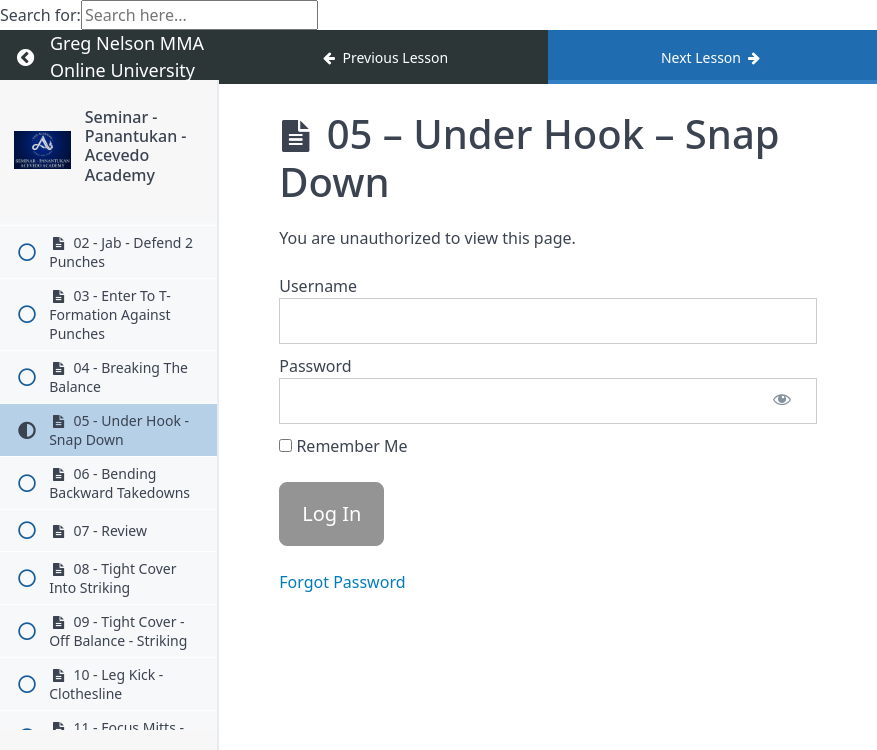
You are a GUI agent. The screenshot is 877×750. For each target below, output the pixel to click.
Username (318, 286)
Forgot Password (342, 582)
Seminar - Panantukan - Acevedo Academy (136, 146)
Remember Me (343, 446)
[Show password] (782, 401)
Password (315, 366)
